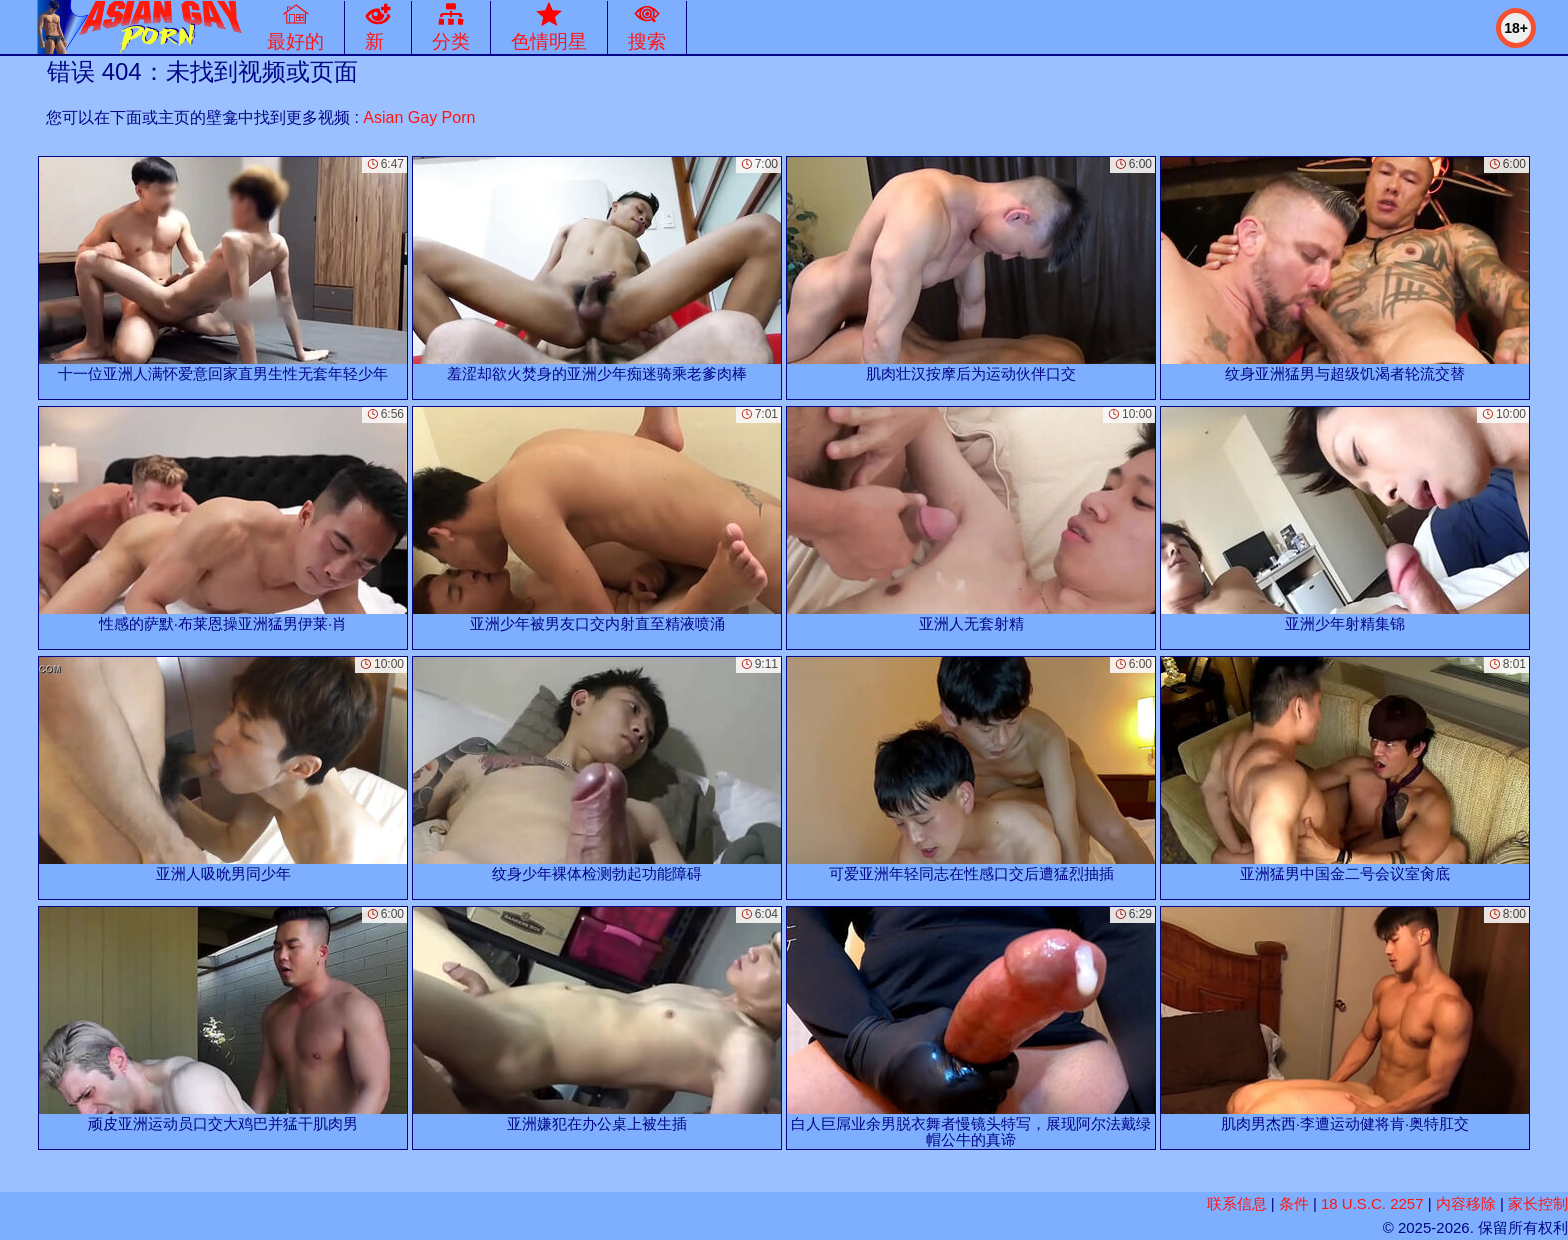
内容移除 (1466, 1203)
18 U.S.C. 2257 (1372, 1203)
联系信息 (1237, 1203)
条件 (1294, 1203)
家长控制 (1538, 1203)
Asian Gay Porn (419, 117)
